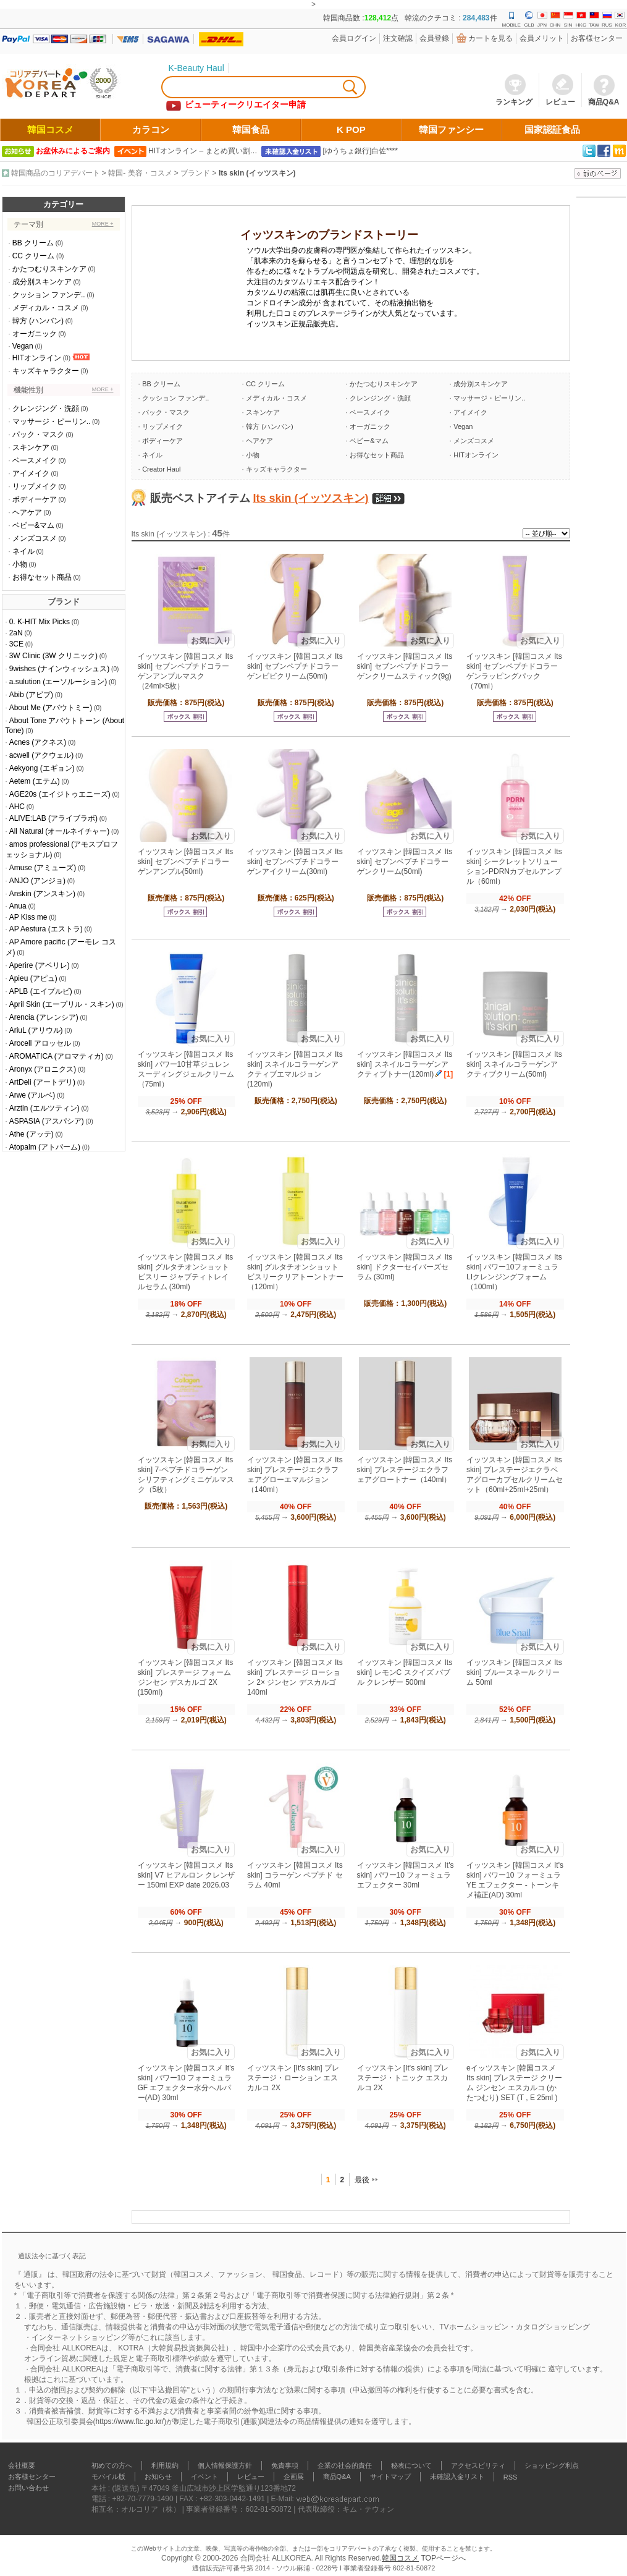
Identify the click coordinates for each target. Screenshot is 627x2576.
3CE (16, 644)
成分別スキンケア (42, 282)
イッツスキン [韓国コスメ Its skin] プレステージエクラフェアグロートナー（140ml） (405, 1469)
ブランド (195, 173)
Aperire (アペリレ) (39, 965)
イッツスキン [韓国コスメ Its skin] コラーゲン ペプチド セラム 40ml (295, 1875)
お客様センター (597, 38)
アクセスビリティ (478, 2465)
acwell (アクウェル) (41, 755)
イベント (204, 2476)
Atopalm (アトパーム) (44, 1147)
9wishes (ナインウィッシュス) (59, 668)
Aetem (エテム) (34, 781)
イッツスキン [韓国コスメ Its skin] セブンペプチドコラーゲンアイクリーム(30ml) (295, 861)
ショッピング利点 (551, 2465)
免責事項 (284, 2465)
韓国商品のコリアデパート (55, 173)
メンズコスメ (34, 538)
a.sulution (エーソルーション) (58, 681)
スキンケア (30, 447)
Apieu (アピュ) (33, 978)
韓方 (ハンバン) (38, 320)
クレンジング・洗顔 (45, 408)
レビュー (250, 2476)
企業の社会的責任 (345, 2465)
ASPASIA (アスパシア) (46, 1121)
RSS (510, 2477)
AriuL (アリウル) (36, 1030)
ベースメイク (34, 460)
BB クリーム (33, 243)
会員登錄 (434, 38)
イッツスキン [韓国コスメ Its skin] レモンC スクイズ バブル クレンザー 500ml (405, 1672)
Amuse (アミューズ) (43, 867)
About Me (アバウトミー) (51, 707)
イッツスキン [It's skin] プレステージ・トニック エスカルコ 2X (403, 2078)
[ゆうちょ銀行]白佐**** (360, 150)
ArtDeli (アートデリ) (42, 1082)
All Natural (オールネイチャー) (59, 831)
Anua (18, 906)
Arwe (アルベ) (32, 1095)
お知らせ (158, 2476)
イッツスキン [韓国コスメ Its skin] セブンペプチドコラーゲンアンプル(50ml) (186, 861)
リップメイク (34, 486)
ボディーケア (34, 499)
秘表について (411, 2465)
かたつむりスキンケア (49, 269)
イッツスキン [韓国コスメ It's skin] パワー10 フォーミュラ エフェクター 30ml (405, 1875)
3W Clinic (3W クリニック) (53, 655)
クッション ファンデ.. (48, 294)
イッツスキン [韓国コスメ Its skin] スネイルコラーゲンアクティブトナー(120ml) (405, 1064)
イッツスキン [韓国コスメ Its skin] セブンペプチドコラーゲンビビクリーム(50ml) (295, 666)
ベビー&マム (33, 525)
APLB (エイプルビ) (40, 991)
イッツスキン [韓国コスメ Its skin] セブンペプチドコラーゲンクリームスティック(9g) (405, 666)
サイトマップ (390, 2476)
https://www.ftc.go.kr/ (130, 2421)
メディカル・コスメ (45, 307)
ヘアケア (27, 512)
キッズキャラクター (45, 370)
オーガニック (34, 333)
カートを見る (490, 38)
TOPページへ (443, 2558)
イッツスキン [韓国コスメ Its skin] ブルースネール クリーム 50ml (514, 1672)
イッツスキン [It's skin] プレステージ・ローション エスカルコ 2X (293, 2078)
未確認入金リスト (457, 2476)
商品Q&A (337, 2476)
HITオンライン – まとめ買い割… (203, 150)
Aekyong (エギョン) (42, 768)
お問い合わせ (28, 2487)
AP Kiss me (28, 917)
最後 (362, 2180)
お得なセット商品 (42, 577)
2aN (16, 633)
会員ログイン (354, 38)
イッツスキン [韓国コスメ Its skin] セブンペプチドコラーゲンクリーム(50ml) (405, 861)
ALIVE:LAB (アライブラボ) (53, 818)
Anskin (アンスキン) (42, 893)
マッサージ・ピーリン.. (51, 421)
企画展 (294, 2476)
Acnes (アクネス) (38, 742)
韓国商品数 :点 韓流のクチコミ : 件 (410, 18)
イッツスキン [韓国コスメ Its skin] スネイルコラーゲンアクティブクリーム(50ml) (514, 1064)
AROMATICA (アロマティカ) (56, 1056)
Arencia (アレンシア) (43, 1017)
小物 (19, 564)
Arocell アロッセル (40, 1043)
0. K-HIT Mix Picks (39, 621)
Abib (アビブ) (31, 694)
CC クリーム (33, 256)
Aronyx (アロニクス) (43, 1069)
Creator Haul (161, 469)
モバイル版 (108, 2476)
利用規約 (165, 2465)
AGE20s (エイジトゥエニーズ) (60, 794)
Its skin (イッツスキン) (257, 173)
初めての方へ (111, 2465)
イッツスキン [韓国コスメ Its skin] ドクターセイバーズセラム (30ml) (405, 1267)
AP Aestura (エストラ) (46, 929)
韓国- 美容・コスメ (140, 173)
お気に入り (211, 640)
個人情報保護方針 (225, 2465)
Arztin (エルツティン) (44, 1108)
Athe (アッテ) (31, 1134)
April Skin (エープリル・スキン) (61, 1004)
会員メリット (542, 38)
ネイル (23, 551)
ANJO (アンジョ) (37, 880)
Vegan (22, 346)
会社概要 (21, 2465)
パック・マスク (38, 434)
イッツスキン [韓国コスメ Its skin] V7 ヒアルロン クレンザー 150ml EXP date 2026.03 (186, 1875)
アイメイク (30, 473)
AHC (17, 806)
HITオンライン (36, 358)
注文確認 (398, 38)
